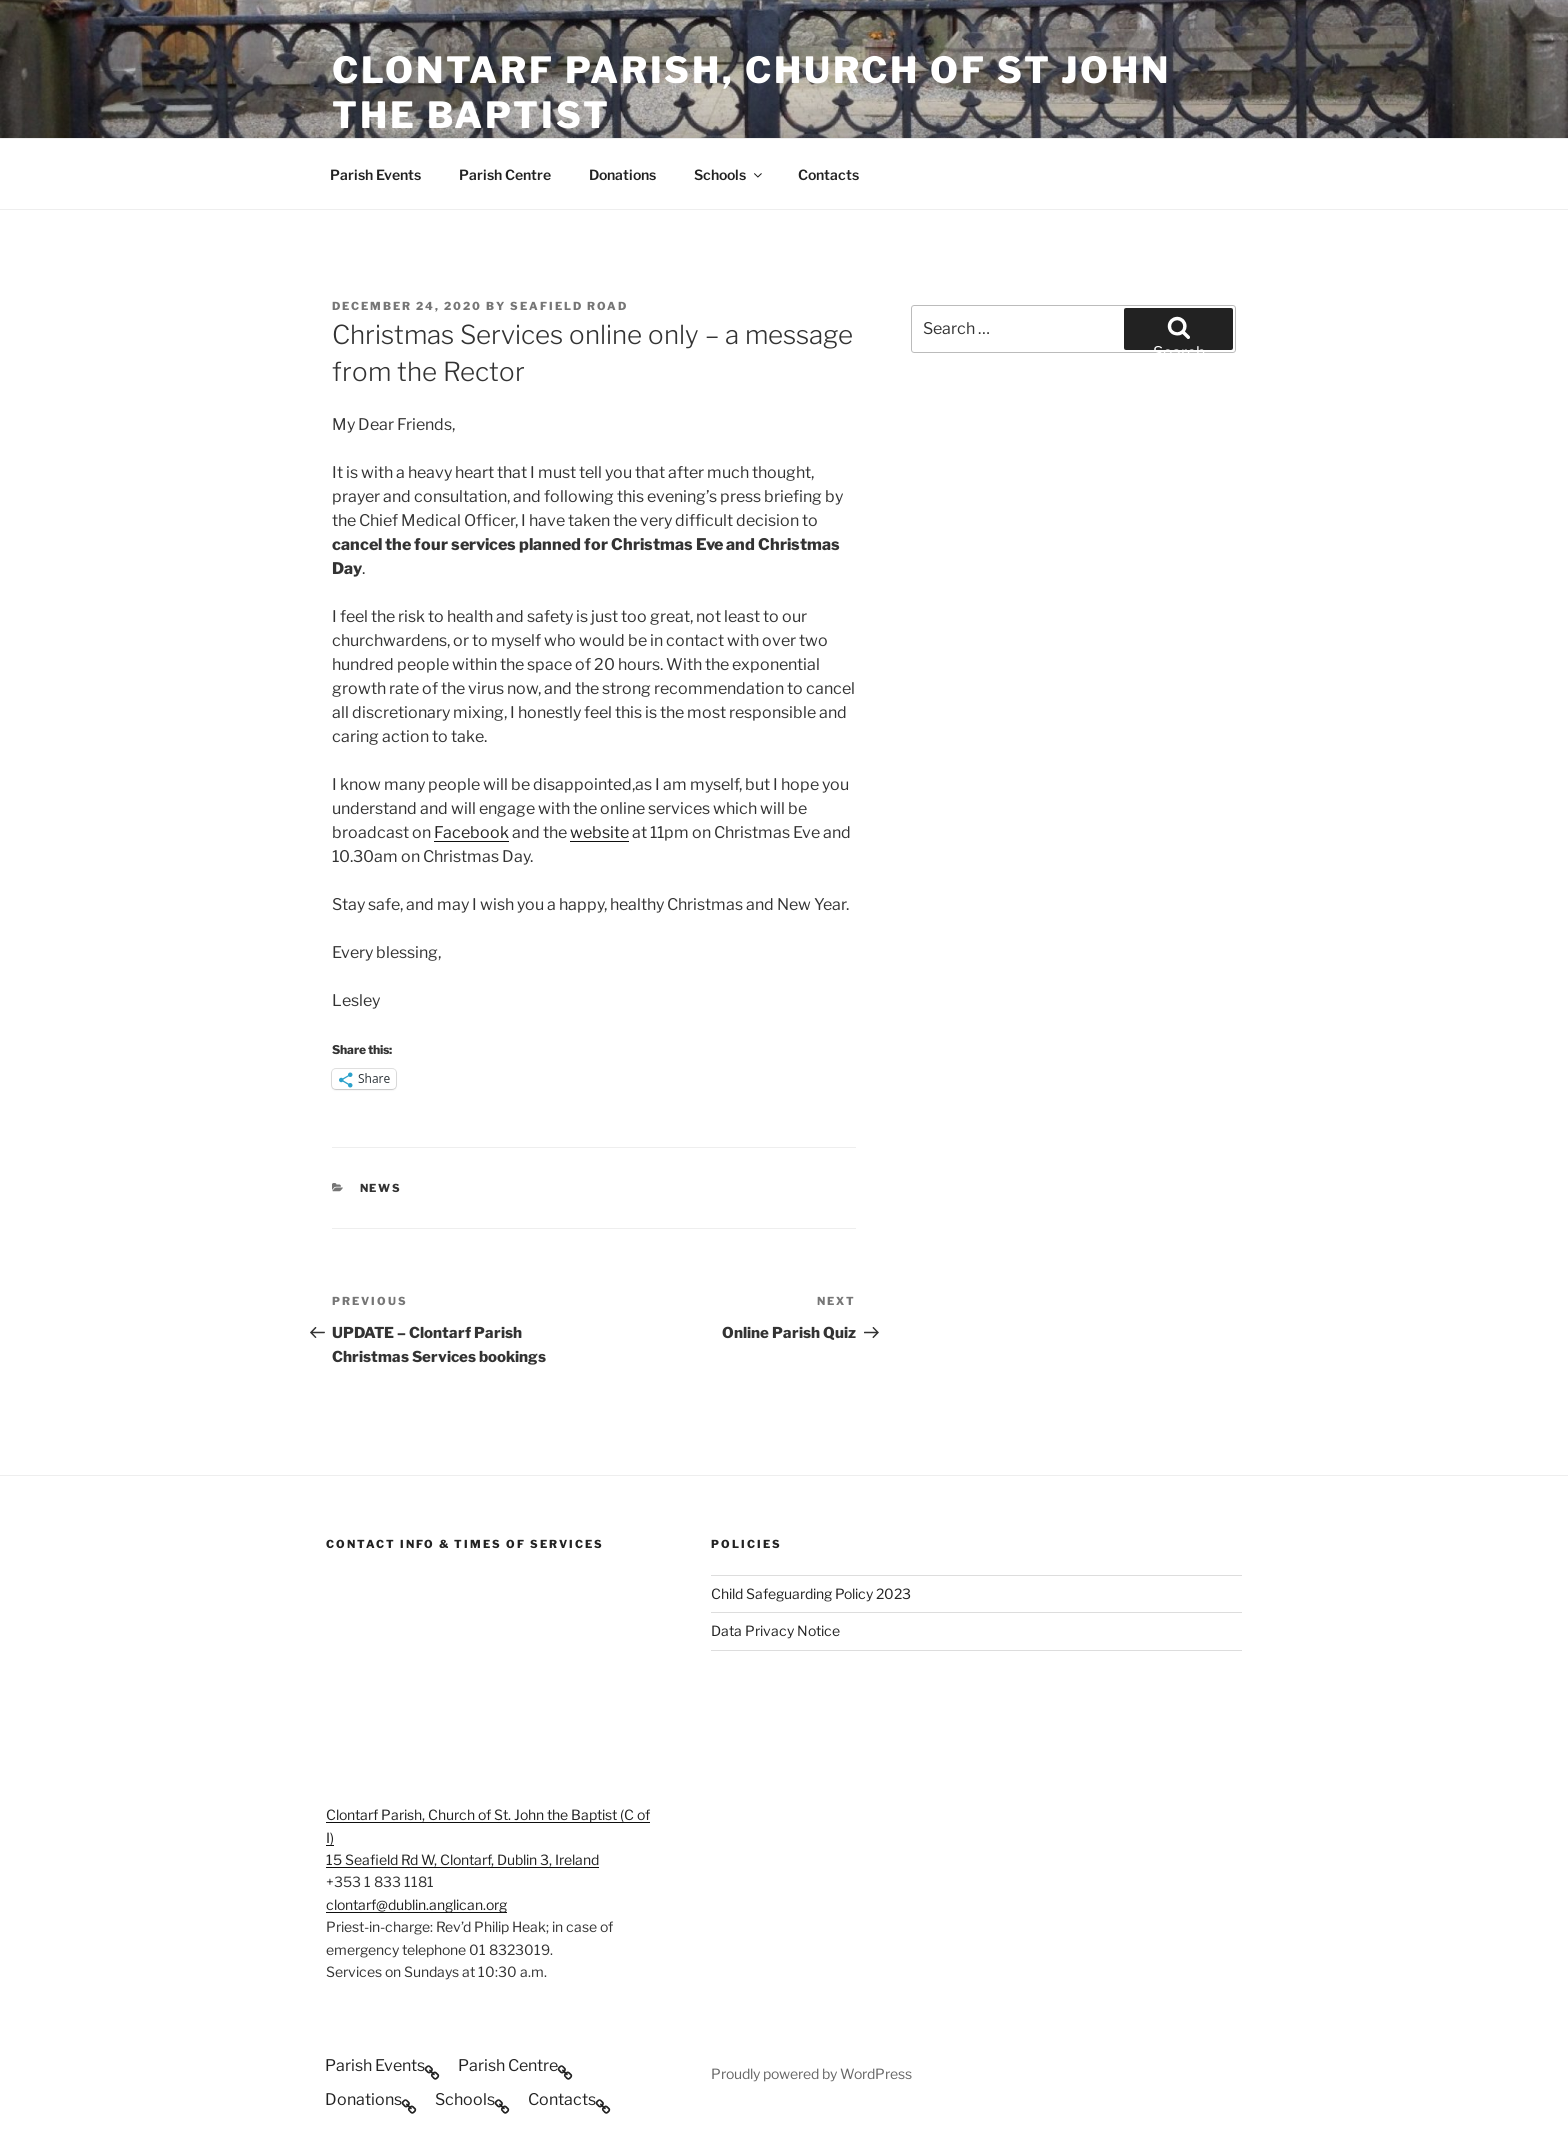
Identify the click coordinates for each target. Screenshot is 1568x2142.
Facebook (471, 832)
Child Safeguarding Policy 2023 (811, 1593)
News (381, 1188)
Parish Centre (505, 174)
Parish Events (375, 174)
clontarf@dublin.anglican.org (416, 1904)
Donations (622, 174)
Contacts (828, 174)
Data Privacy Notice (775, 1630)
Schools (729, 174)
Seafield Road (569, 306)
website (599, 832)
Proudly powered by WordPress (811, 2073)
